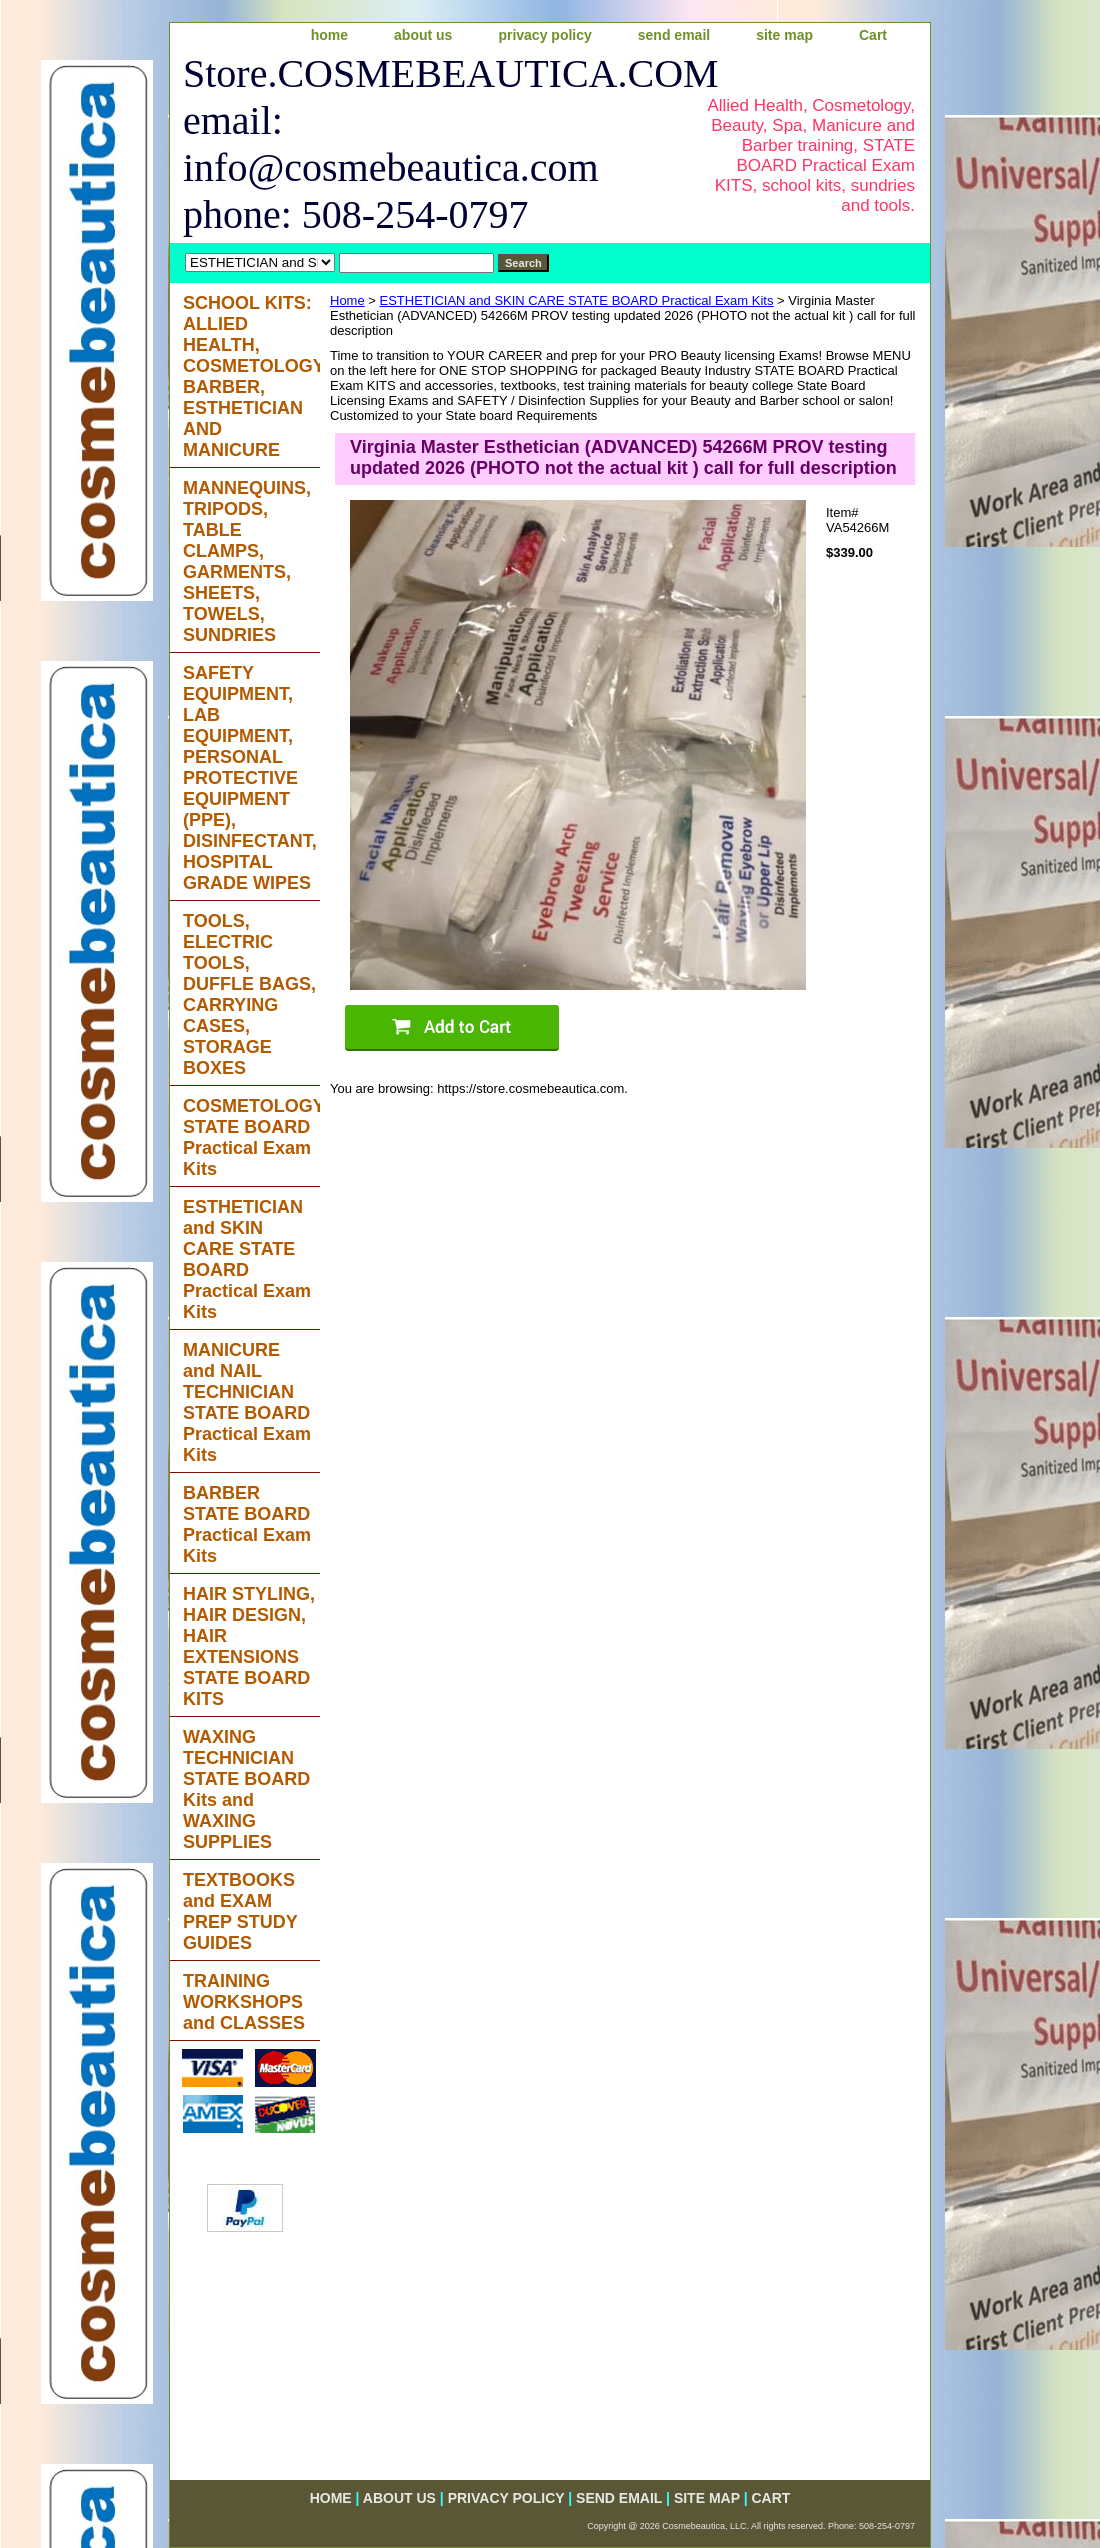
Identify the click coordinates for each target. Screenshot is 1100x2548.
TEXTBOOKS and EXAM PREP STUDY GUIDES (240, 1911)
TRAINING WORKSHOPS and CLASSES (244, 2002)
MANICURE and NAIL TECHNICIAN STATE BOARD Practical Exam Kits (247, 1402)
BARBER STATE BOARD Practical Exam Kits (247, 1524)
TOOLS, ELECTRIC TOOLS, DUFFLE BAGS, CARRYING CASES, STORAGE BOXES (249, 994)
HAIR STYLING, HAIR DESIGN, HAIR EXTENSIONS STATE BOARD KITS (249, 1646)
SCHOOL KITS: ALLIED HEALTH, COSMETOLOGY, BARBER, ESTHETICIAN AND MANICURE (251, 376)
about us (423, 35)
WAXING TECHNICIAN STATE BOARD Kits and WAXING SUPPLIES (246, 1789)
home (329, 35)
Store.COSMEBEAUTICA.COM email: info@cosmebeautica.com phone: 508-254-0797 (426, 144)
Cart (873, 35)
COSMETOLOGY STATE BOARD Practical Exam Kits (251, 1137)
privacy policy (544, 35)
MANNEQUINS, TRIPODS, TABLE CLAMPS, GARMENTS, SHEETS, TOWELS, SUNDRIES (247, 561)
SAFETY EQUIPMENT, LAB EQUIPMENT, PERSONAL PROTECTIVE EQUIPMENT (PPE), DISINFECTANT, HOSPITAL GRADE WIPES (250, 778)
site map (784, 35)
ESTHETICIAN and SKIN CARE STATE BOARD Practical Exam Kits (577, 300)
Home (347, 300)
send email (674, 35)
